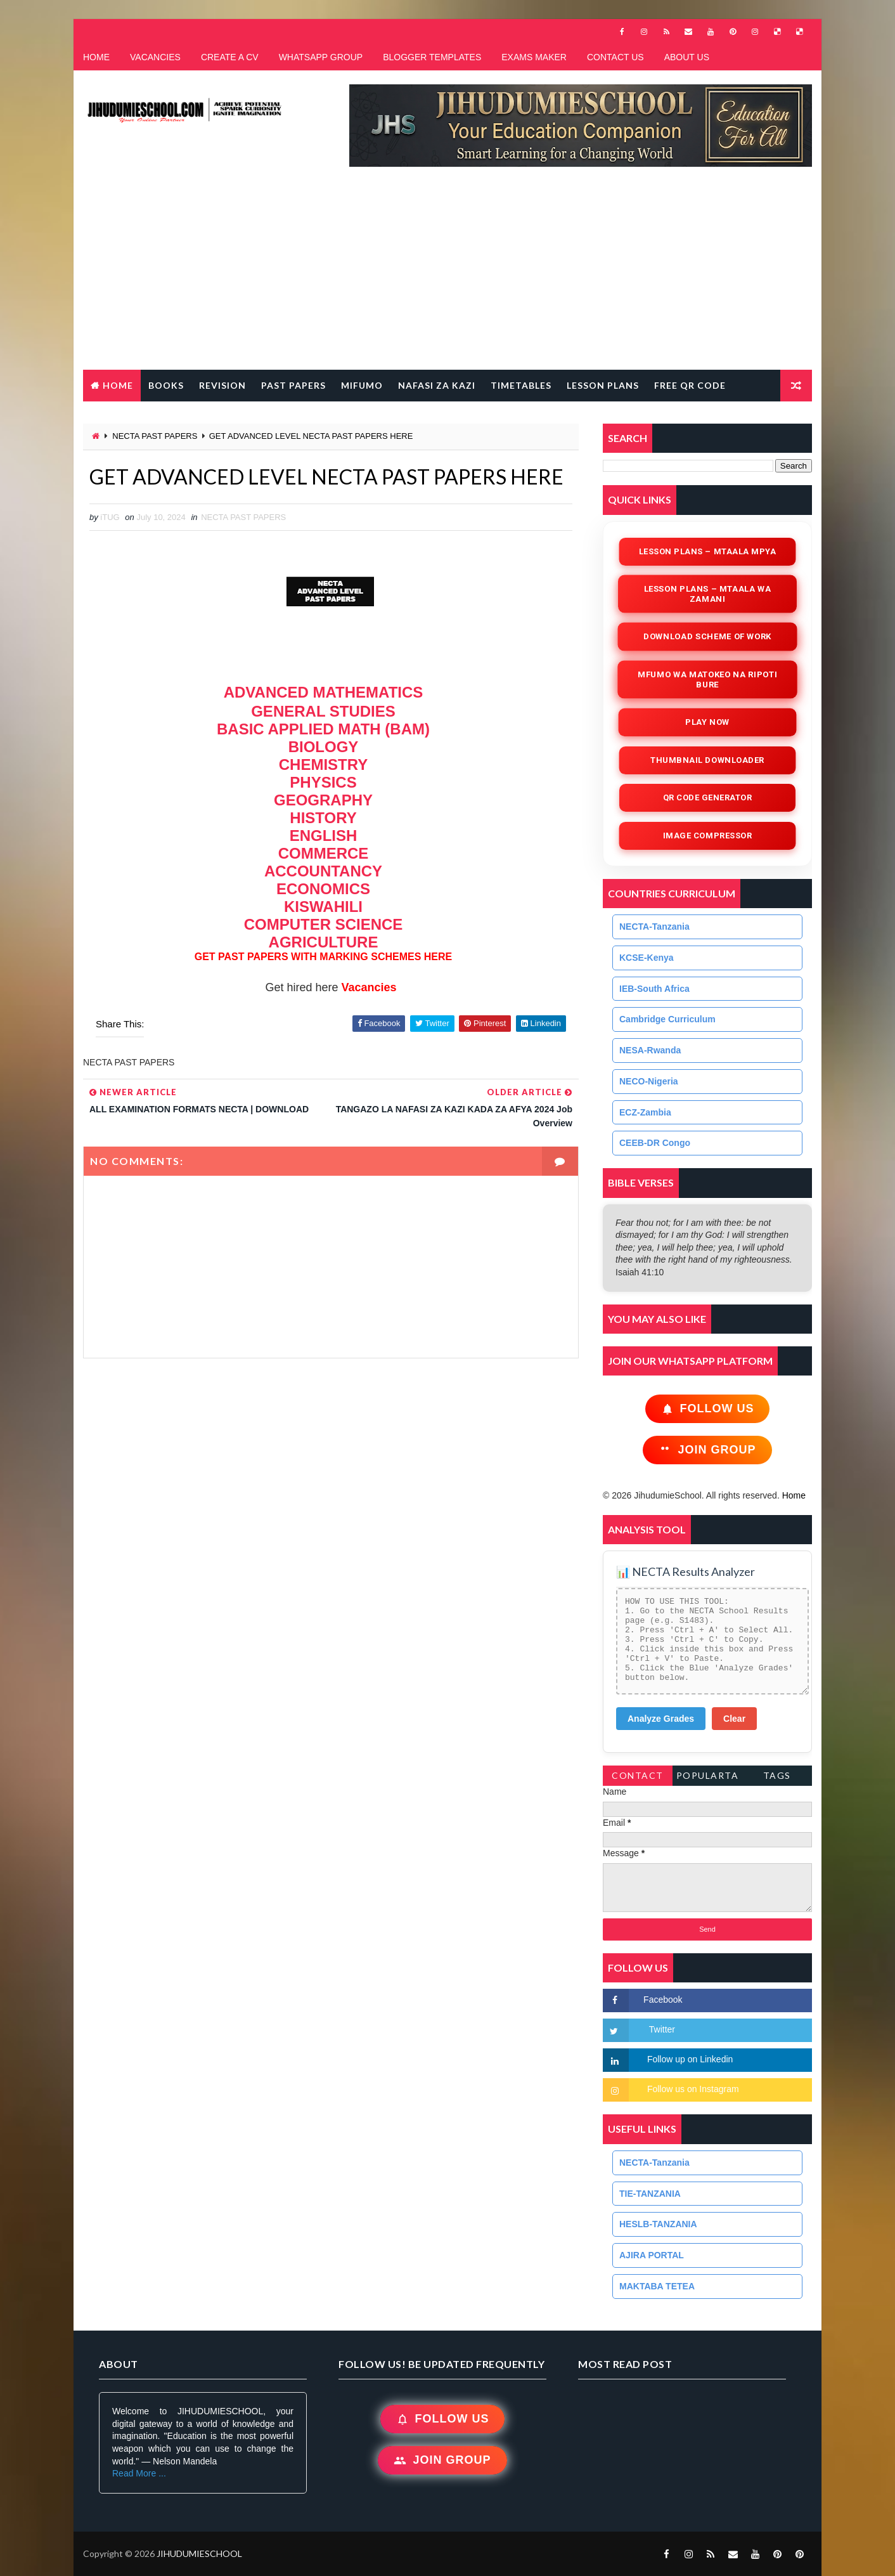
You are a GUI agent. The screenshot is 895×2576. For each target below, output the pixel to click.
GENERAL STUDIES (323, 711)
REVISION (222, 385)
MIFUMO (362, 385)
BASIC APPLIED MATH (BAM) (323, 729)
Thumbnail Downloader (707, 760)
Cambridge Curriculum (667, 1019)
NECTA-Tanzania (654, 926)
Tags (777, 1775)
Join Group (707, 1450)
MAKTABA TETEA (657, 2286)
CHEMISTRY (323, 764)
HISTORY (323, 817)
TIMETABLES (521, 385)
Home (118, 385)
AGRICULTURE (323, 942)
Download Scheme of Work (707, 636)
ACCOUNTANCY (323, 871)
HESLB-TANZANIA (658, 2224)
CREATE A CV (230, 57)
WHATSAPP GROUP (321, 57)
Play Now (707, 722)
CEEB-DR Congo (654, 1143)
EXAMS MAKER (534, 57)
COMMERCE (323, 853)
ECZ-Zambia (645, 1112)
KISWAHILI (323, 906)
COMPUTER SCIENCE (323, 924)
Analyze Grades (661, 1719)
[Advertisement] (447, 274)
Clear (734, 1719)
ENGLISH (323, 835)
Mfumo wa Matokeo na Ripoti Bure (707, 679)
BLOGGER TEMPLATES (432, 57)
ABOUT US (686, 57)
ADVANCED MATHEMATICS (323, 692)
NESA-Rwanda (650, 1050)
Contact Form (638, 1778)
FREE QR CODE (690, 385)
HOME (96, 57)
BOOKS (166, 385)
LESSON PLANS (603, 385)
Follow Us (707, 1408)
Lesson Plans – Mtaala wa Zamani (707, 594)
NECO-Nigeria (648, 1081)
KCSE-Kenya (646, 958)
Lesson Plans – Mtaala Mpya (707, 551)
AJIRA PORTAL (651, 2255)
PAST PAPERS (293, 385)
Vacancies (367, 987)
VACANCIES (155, 57)
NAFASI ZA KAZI (436, 385)
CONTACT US (615, 57)
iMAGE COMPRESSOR (707, 835)
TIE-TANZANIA (650, 2194)
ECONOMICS (323, 888)
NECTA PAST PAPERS (154, 436)
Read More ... (139, 2473)
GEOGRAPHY (323, 800)
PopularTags (707, 1778)
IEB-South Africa (654, 989)
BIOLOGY (323, 746)
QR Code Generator (707, 797)
